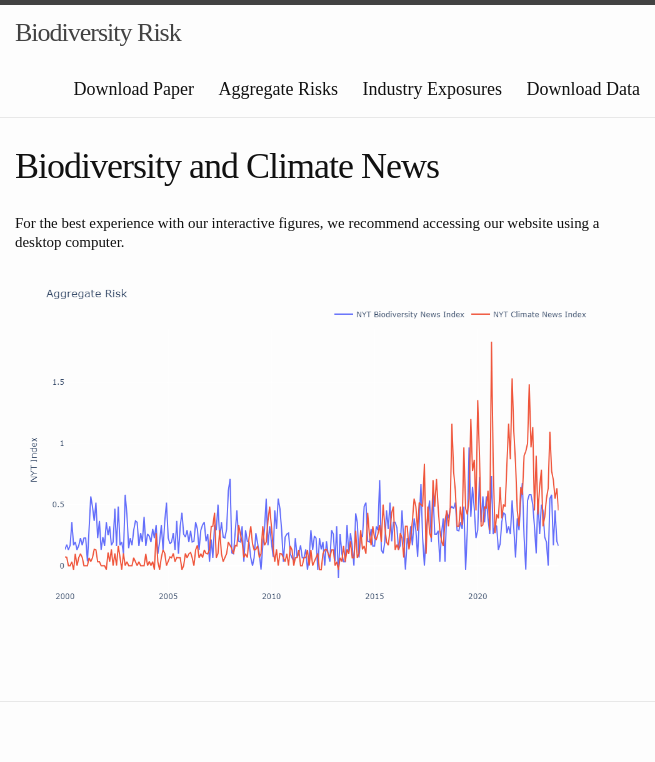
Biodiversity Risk (98, 32)
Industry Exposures (432, 89)
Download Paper (134, 89)
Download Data (583, 89)
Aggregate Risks (278, 89)
